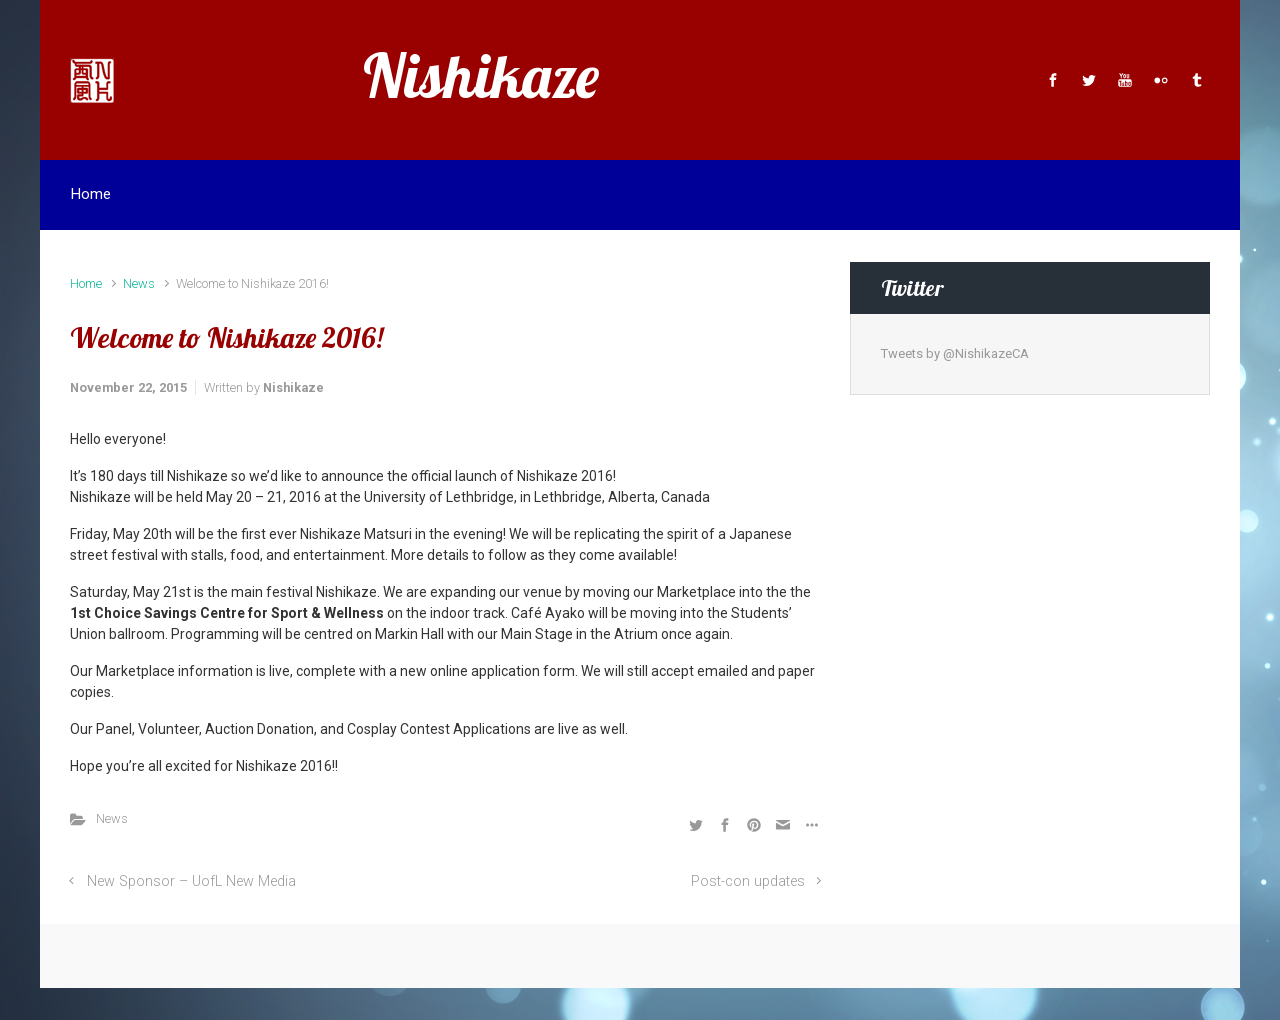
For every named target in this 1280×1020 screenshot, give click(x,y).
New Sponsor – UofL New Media (191, 881)
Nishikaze (481, 75)
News (139, 283)
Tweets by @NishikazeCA (955, 353)
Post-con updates (748, 881)
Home (86, 283)
